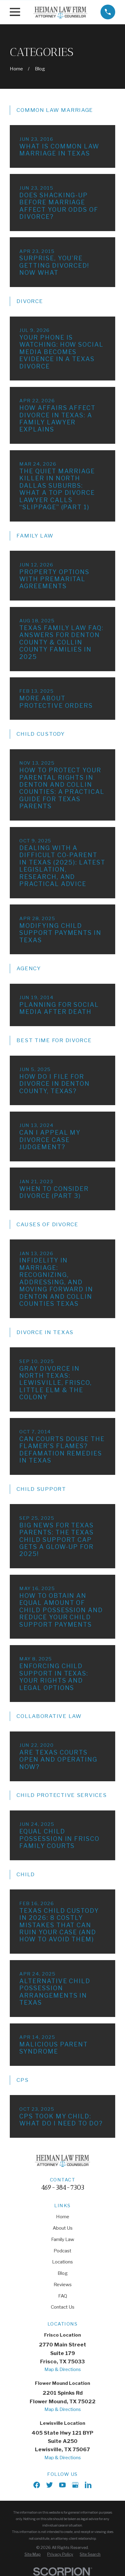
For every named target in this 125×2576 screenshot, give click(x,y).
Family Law (62, 2239)
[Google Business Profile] (75, 2485)
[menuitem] (33, 2554)
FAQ (62, 2296)
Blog (63, 2273)
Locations (62, 2262)
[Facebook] (36, 2485)
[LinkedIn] (88, 2485)
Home (62, 2217)
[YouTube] (62, 2485)
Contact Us (62, 2307)
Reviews (63, 2284)
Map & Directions (62, 2369)
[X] (49, 2485)
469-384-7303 (62, 2187)
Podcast (62, 2251)
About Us (63, 2228)
